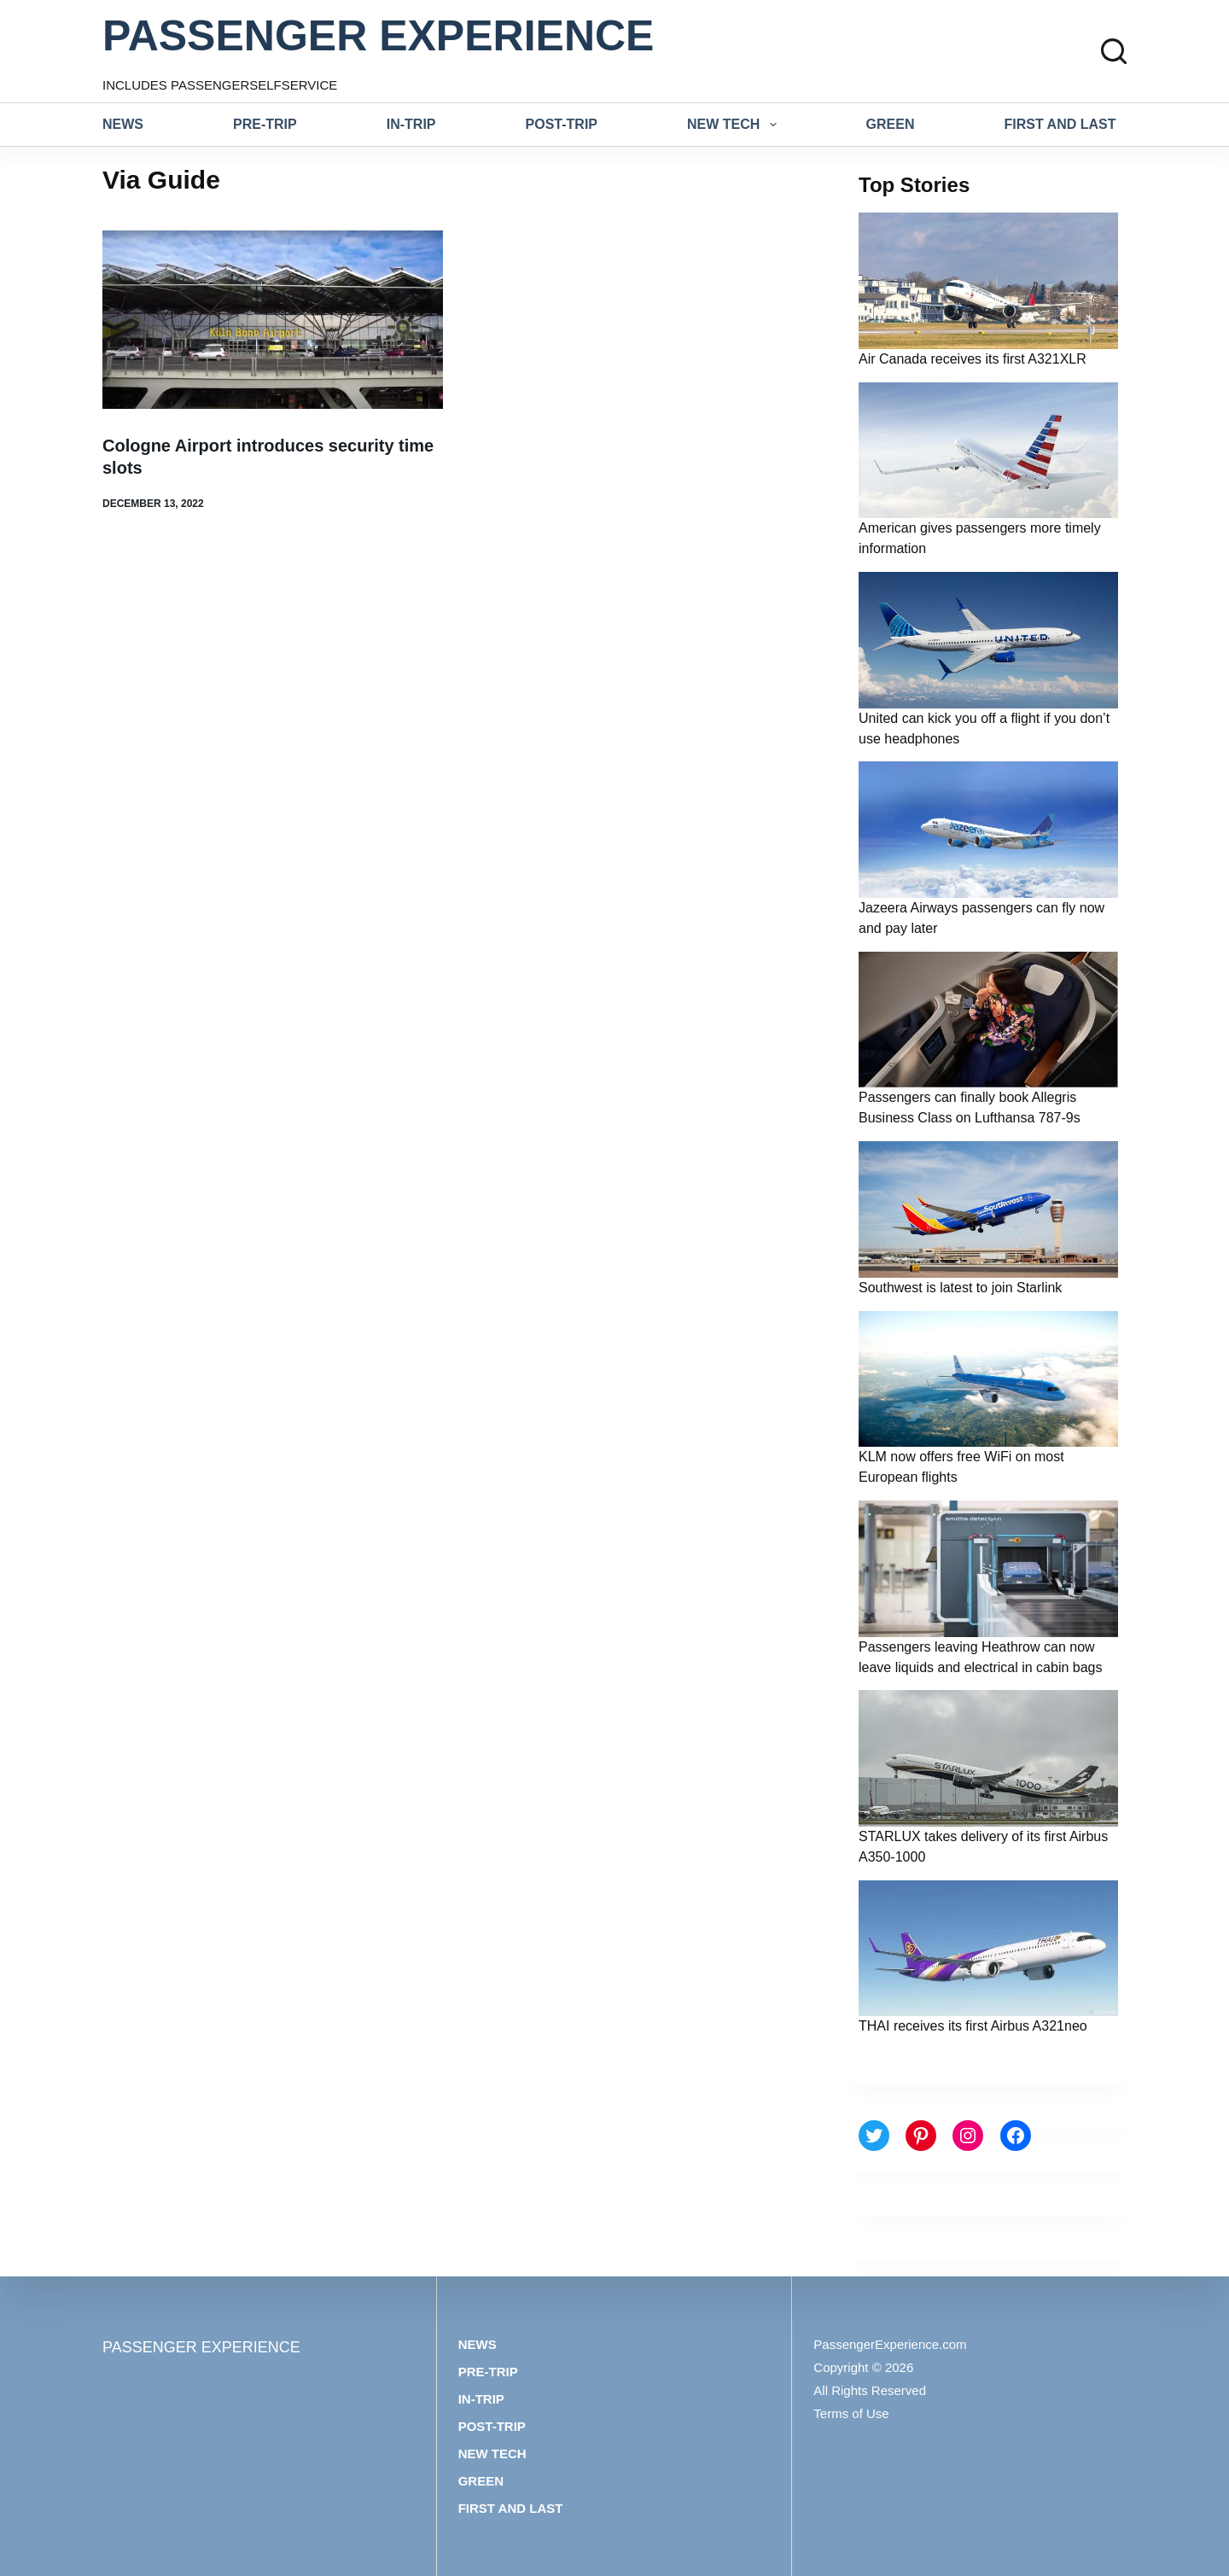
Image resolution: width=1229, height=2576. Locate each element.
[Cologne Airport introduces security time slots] (272, 319)
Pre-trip (265, 124)
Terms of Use (850, 2413)
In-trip (411, 124)
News (122, 124)
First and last (1060, 124)
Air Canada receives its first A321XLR (972, 359)
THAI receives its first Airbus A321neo (973, 2026)
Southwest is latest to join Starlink (960, 1287)
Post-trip (561, 124)
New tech (735, 124)
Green (890, 124)
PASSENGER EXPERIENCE (378, 36)
